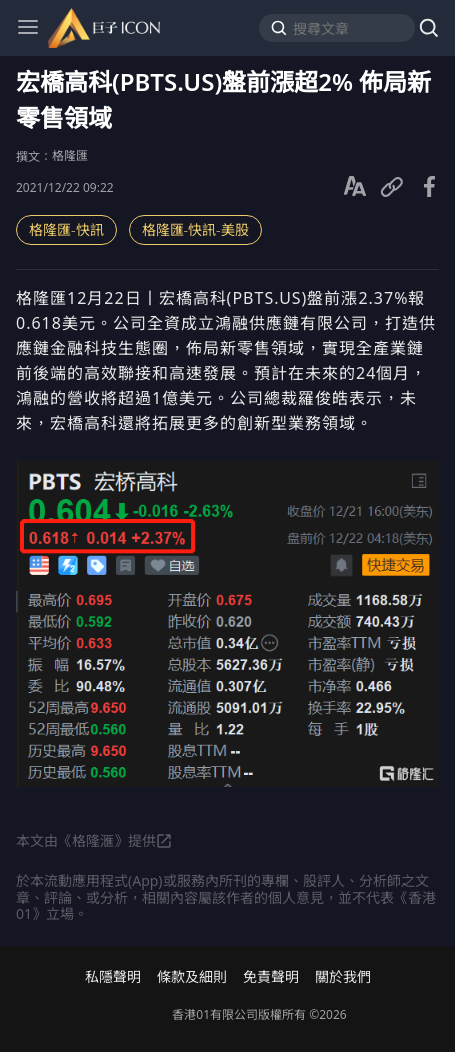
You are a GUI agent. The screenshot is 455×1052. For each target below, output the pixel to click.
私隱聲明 (113, 977)
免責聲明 (271, 977)
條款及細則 (192, 977)
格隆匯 (70, 155)
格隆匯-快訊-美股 (195, 229)
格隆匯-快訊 (66, 229)
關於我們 (343, 977)
